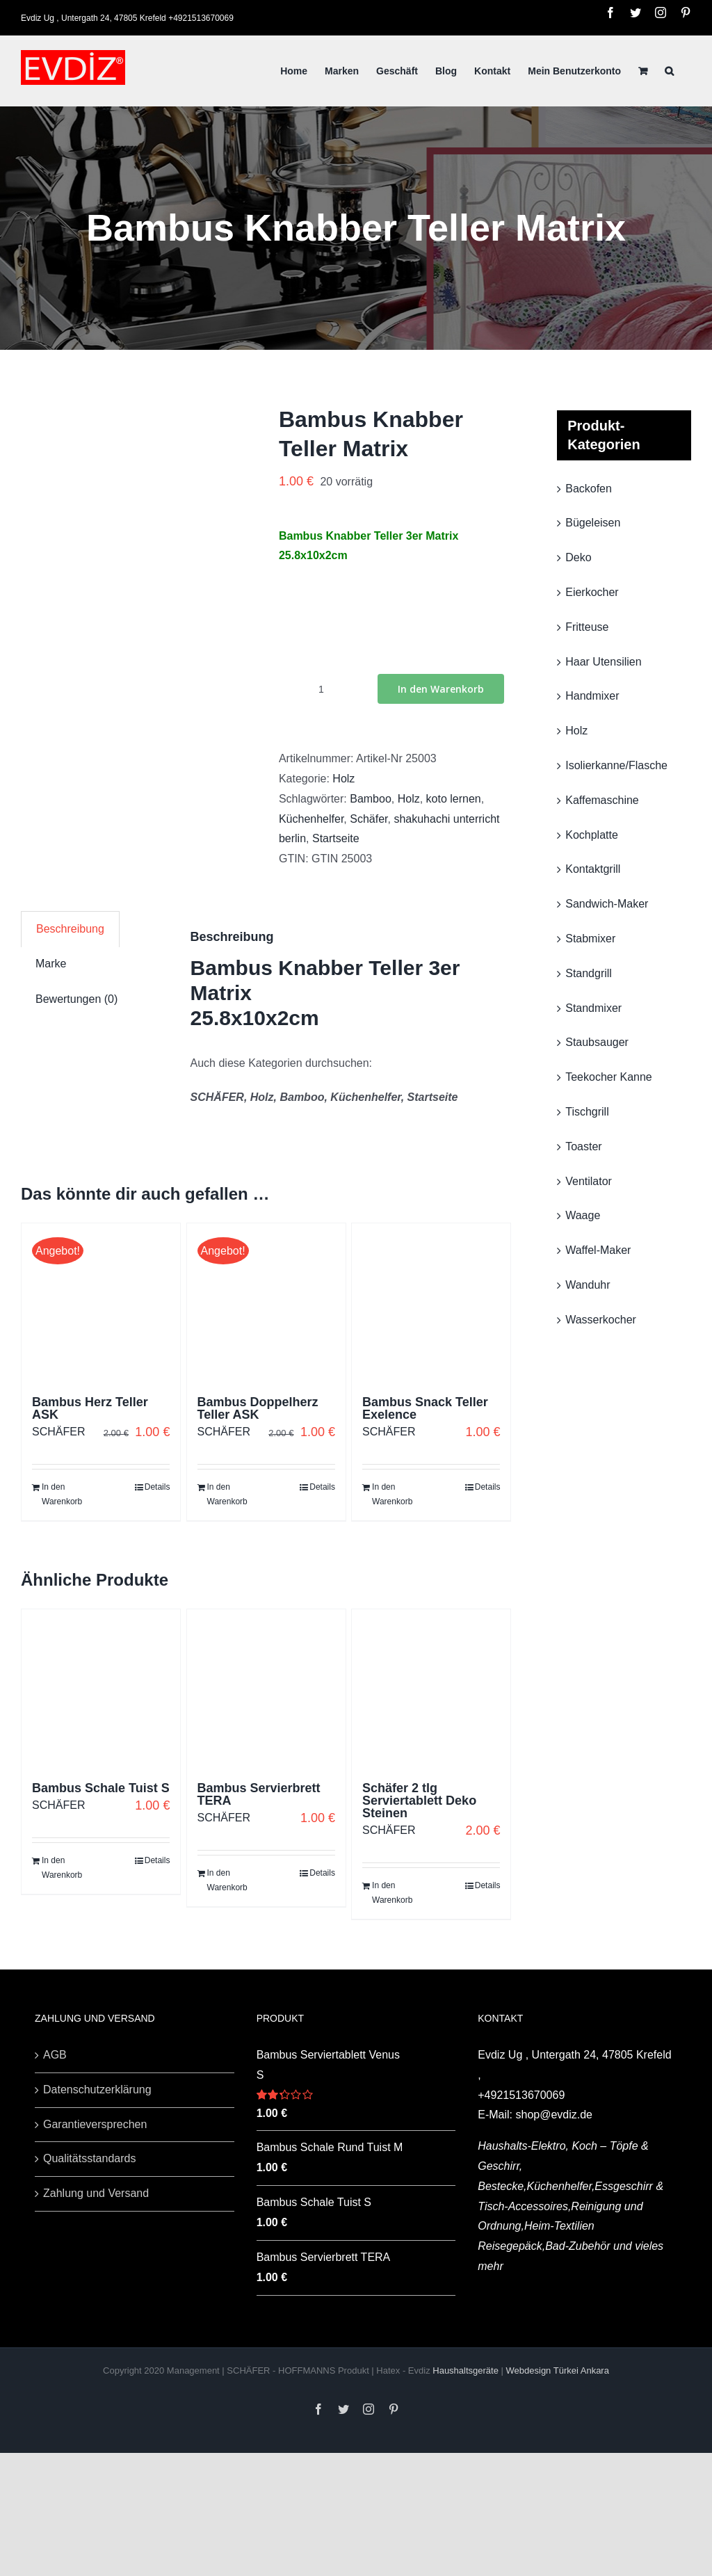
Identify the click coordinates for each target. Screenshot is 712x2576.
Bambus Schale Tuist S (101, 1788)
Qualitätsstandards (89, 2158)
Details (157, 1487)
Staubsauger (597, 1042)
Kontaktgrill (592, 869)
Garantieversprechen (95, 2124)
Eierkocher (591, 592)
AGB (55, 2055)
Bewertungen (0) (76, 999)
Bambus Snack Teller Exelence (425, 1408)
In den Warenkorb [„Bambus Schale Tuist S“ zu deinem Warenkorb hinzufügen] (62, 1868)
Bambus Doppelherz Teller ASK (257, 1408)
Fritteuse (586, 627)
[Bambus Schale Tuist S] (101, 1688)
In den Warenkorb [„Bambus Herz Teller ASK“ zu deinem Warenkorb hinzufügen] (62, 1494)
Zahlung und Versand (96, 2193)
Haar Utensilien (603, 662)
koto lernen (453, 799)
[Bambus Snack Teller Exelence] (431, 1302)
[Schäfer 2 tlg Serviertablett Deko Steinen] (431, 1688)
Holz (343, 778)
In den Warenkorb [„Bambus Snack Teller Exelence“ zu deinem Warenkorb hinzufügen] (392, 1494)
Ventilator (588, 1181)
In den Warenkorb (441, 688)
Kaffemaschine (602, 800)
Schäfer (368, 819)
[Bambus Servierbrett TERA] (266, 1688)
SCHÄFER (58, 1432)
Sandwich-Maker (606, 904)
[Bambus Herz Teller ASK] (101, 1302)
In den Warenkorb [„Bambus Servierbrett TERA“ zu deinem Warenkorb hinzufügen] (227, 1880)
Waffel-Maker (598, 1250)
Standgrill (588, 973)
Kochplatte (591, 835)
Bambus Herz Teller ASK (90, 1408)
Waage (582, 1215)
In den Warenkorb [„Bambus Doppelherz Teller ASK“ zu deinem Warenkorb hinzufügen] (227, 1494)
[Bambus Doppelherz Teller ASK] (266, 1302)
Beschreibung (70, 929)
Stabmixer (590, 938)
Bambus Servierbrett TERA (259, 1794)
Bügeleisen (592, 523)
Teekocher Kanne (608, 1077)
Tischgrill (587, 1112)
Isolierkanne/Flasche (616, 765)
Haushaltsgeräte (466, 2370)
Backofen (588, 488)
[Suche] (669, 71)
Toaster (583, 1146)
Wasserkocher (600, 1320)
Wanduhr (587, 1285)
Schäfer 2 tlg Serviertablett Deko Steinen (419, 1800)
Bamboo (370, 799)
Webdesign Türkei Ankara (557, 2370)
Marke (50, 963)
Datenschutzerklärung (97, 2089)
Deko (578, 557)
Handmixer (592, 696)
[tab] (70, 929)
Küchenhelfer (311, 819)
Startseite (335, 838)
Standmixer (593, 1008)
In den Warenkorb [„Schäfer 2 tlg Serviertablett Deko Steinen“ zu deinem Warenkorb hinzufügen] (392, 1893)
